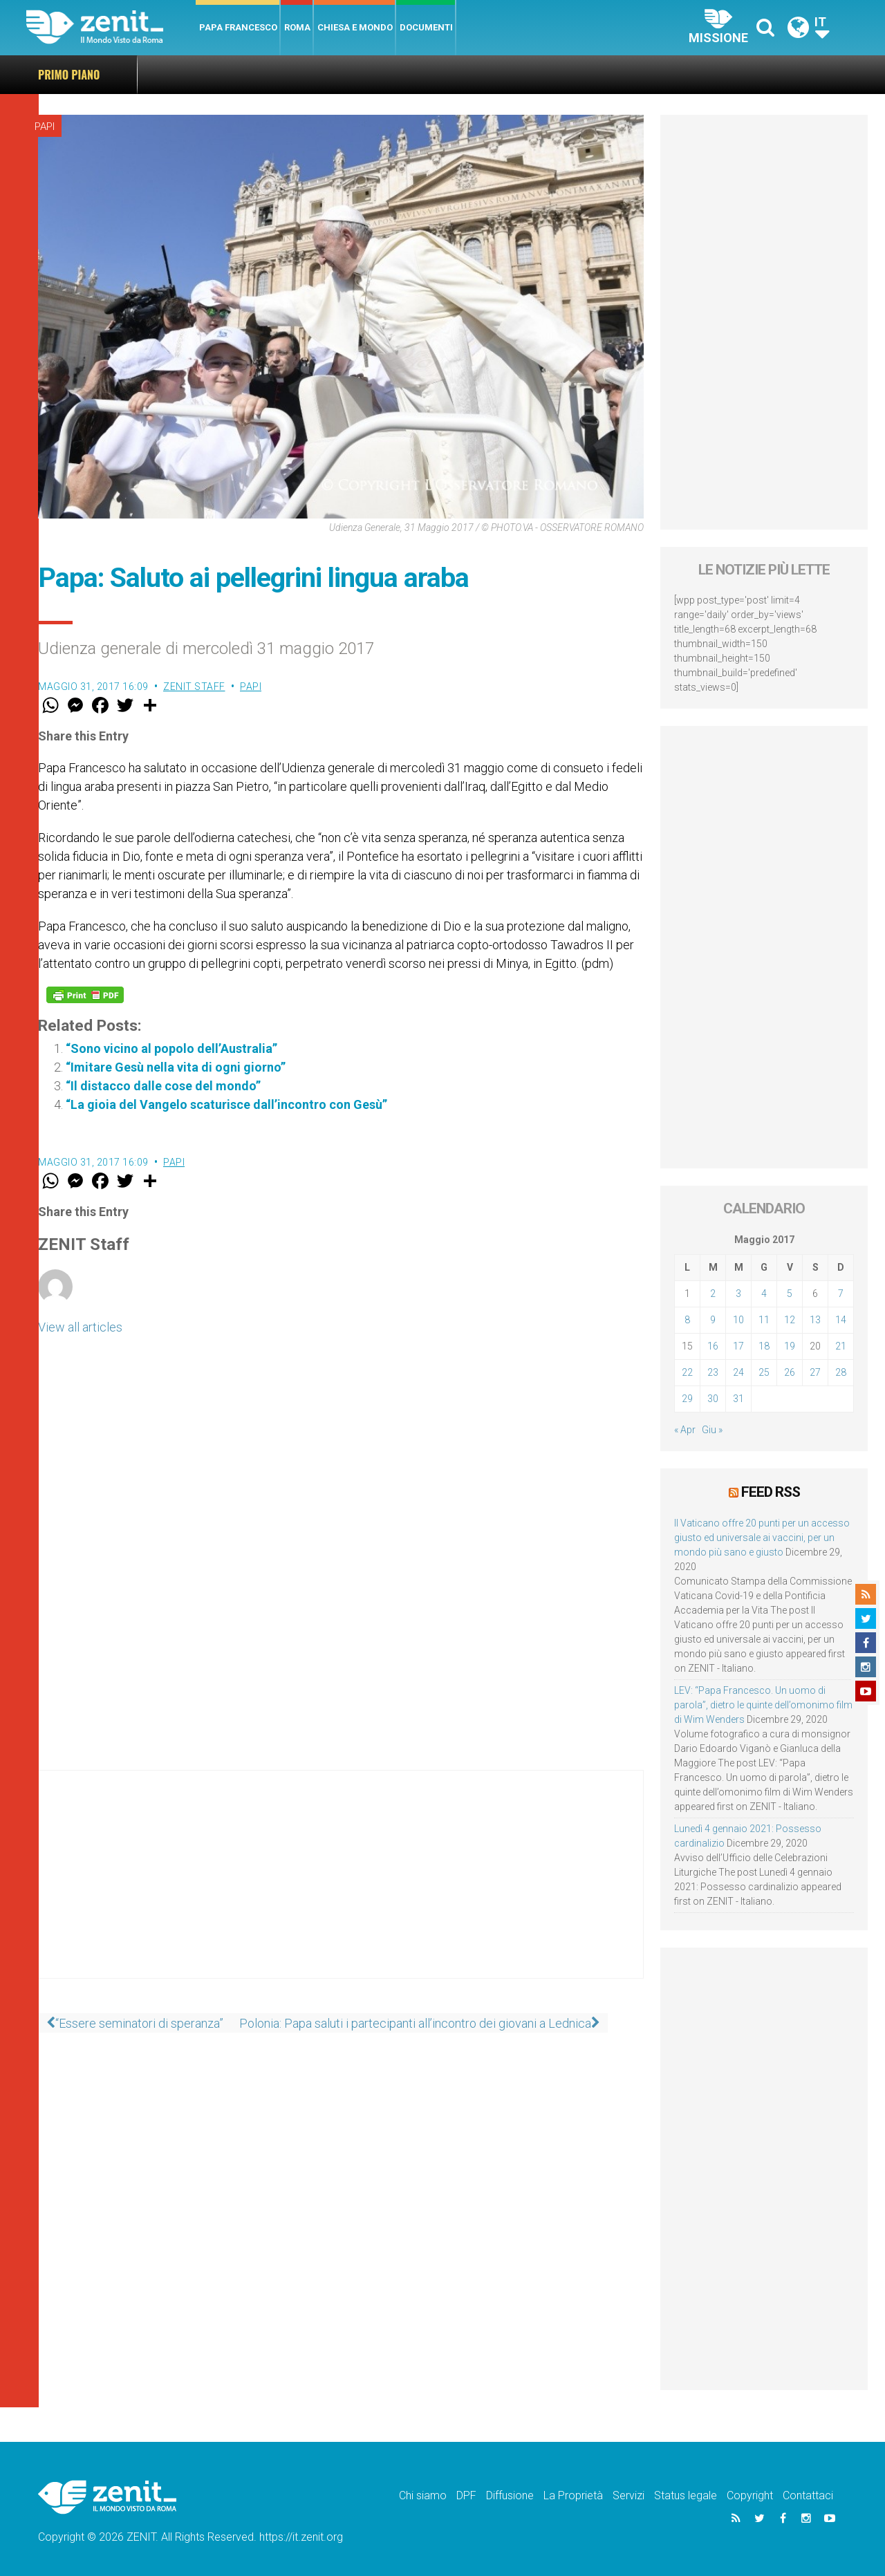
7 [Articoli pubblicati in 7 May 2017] (841, 1293)
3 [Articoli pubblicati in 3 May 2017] (738, 1293)
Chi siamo (423, 2494)
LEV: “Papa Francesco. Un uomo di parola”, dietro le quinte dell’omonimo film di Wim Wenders (763, 1703)
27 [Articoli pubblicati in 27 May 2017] (815, 1372)
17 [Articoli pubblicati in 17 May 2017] (738, 1346)
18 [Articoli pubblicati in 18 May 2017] (764, 1346)
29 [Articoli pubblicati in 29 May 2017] (687, 1398)
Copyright (750, 2494)
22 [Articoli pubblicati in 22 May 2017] (687, 1372)
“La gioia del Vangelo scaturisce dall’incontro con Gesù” (226, 1104)
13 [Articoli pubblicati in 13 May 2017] (815, 1319)
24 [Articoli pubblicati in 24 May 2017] (738, 1372)
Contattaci (808, 2494)
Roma (297, 27)
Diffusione (510, 2494)
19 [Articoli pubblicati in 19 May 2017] (789, 1346)
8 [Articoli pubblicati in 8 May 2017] (687, 1319)
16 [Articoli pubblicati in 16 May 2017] (712, 1346)
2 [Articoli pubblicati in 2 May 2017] (713, 1293)
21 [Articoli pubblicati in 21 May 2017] (840, 1346)
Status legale (685, 2494)
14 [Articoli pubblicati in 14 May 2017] (840, 1319)
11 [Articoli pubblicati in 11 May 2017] (764, 1319)
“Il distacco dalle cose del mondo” (163, 1086)
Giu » (712, 1429)
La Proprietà (573, 2494)
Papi (45, 126)
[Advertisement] (341, 1888)
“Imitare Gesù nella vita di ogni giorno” (176, 1067)
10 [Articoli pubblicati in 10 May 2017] (738, 1319)
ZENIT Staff (194, 686)
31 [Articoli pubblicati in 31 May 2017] (738, 1398)
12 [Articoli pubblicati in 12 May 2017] (789, 1319)
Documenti (426, 27)
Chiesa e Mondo (355, 27)
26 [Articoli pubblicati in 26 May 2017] (789, 1372)
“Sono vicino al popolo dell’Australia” (171, 1048)
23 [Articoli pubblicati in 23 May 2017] (712, 1372)
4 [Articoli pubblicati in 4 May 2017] (764, 1293)
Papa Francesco (238, 27)
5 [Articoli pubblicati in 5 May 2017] (789, 1293)
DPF (466, 2494)
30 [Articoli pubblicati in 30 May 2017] (712, 1398)
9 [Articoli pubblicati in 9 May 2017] (713, 1319)
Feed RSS (770, 1491)
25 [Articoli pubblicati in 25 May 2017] (764, 1372)
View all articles (80, 1327)
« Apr (685, 1429)
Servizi (628, 2494)
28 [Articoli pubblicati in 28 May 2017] (840, 1372)
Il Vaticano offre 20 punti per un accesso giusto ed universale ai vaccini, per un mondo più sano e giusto (439, 74)
